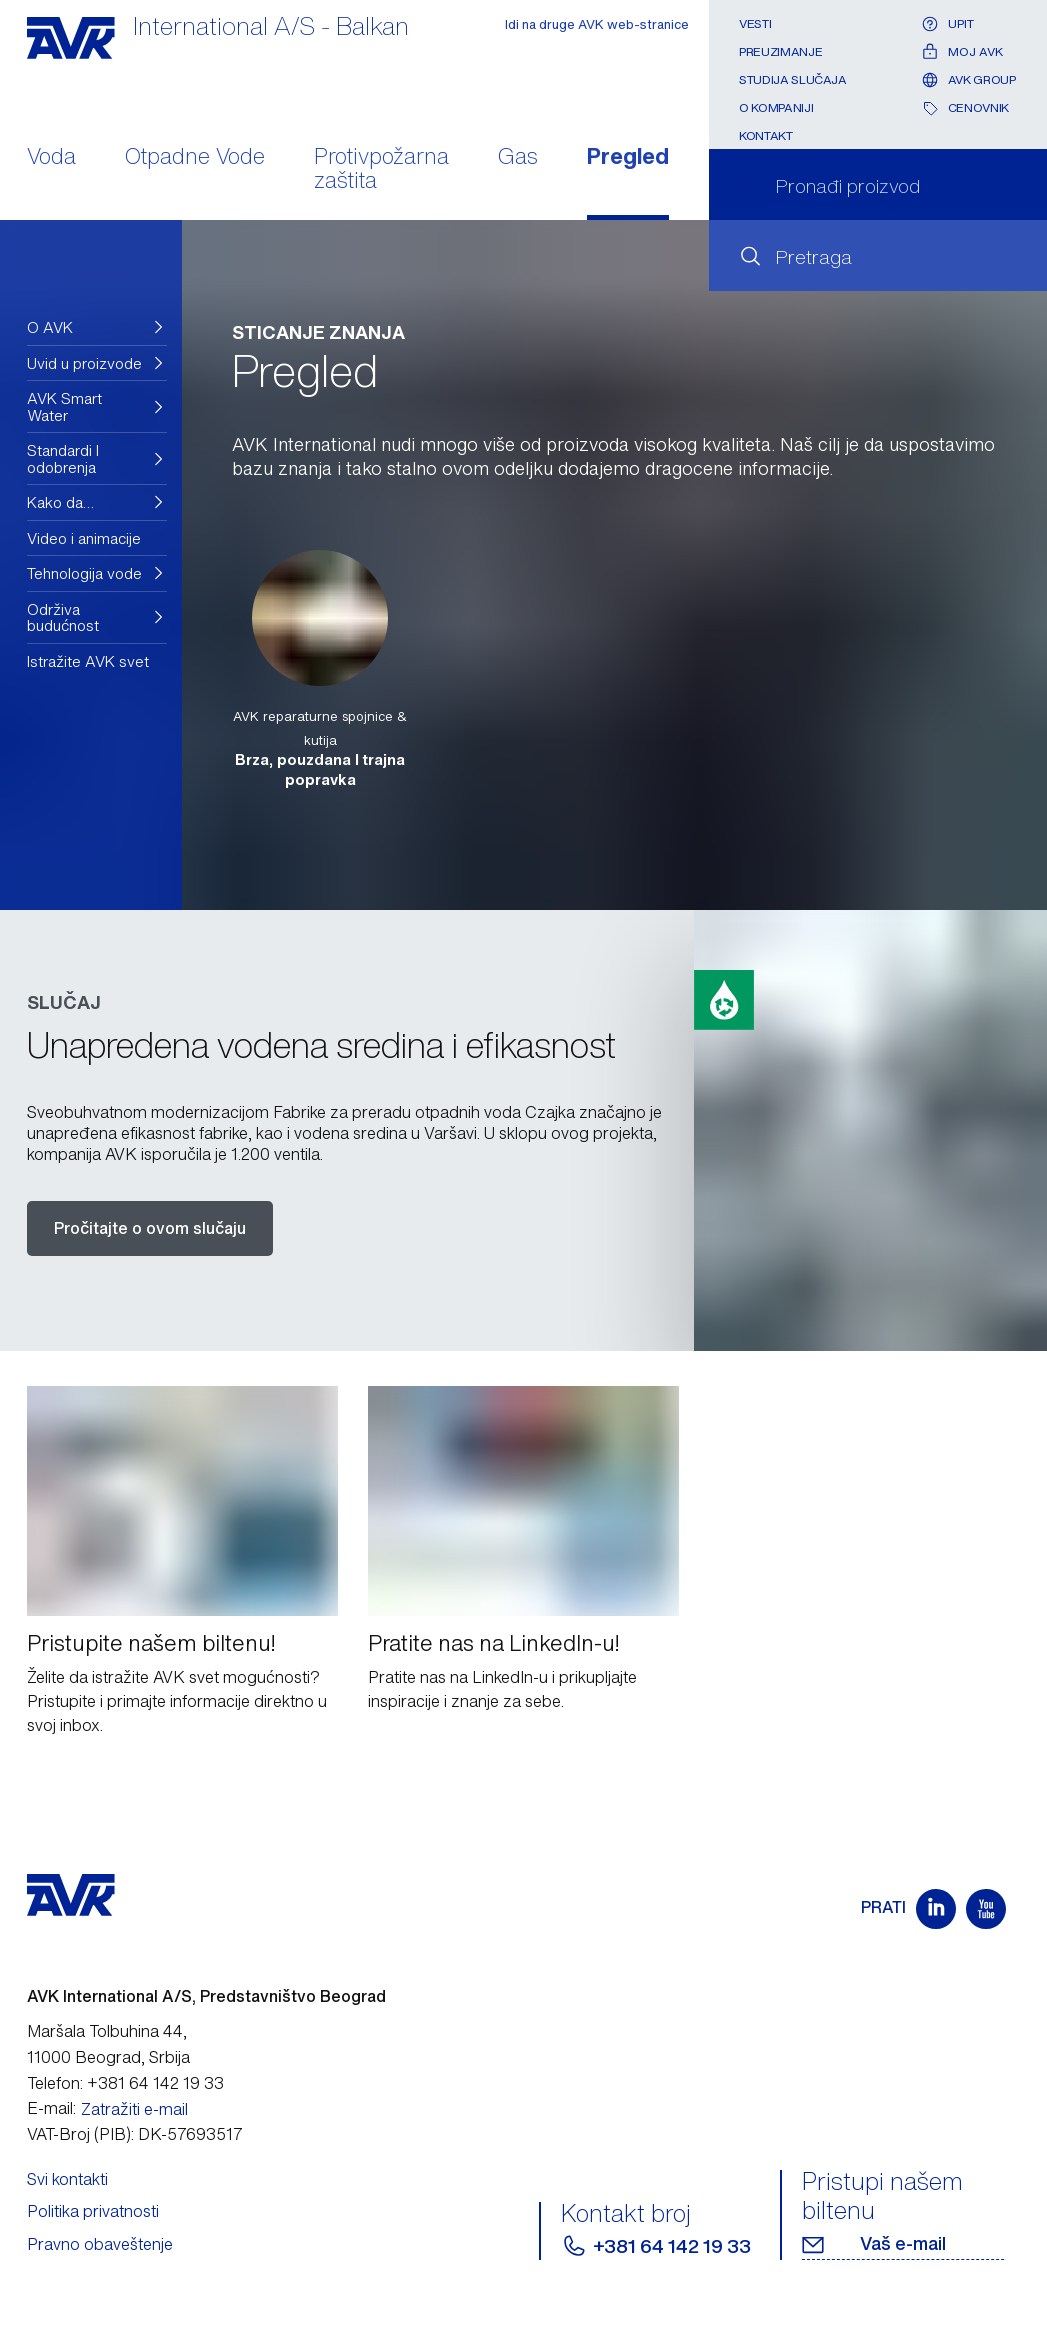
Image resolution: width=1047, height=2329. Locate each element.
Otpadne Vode (195, 158)
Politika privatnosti (93, 2211)
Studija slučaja (793, 79)
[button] (97, 327)
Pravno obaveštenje (100, 2244)
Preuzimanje (780, 51)
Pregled (628, 158)
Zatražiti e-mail (134, 2109)
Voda (51, 158)
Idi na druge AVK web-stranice (597, 24)
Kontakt (765, 135)
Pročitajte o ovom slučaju (150, 1228)
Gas (518, 158)
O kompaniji (776, 107)
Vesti (755, 23)
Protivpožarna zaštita (381, 170)
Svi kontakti (67, 2179)
